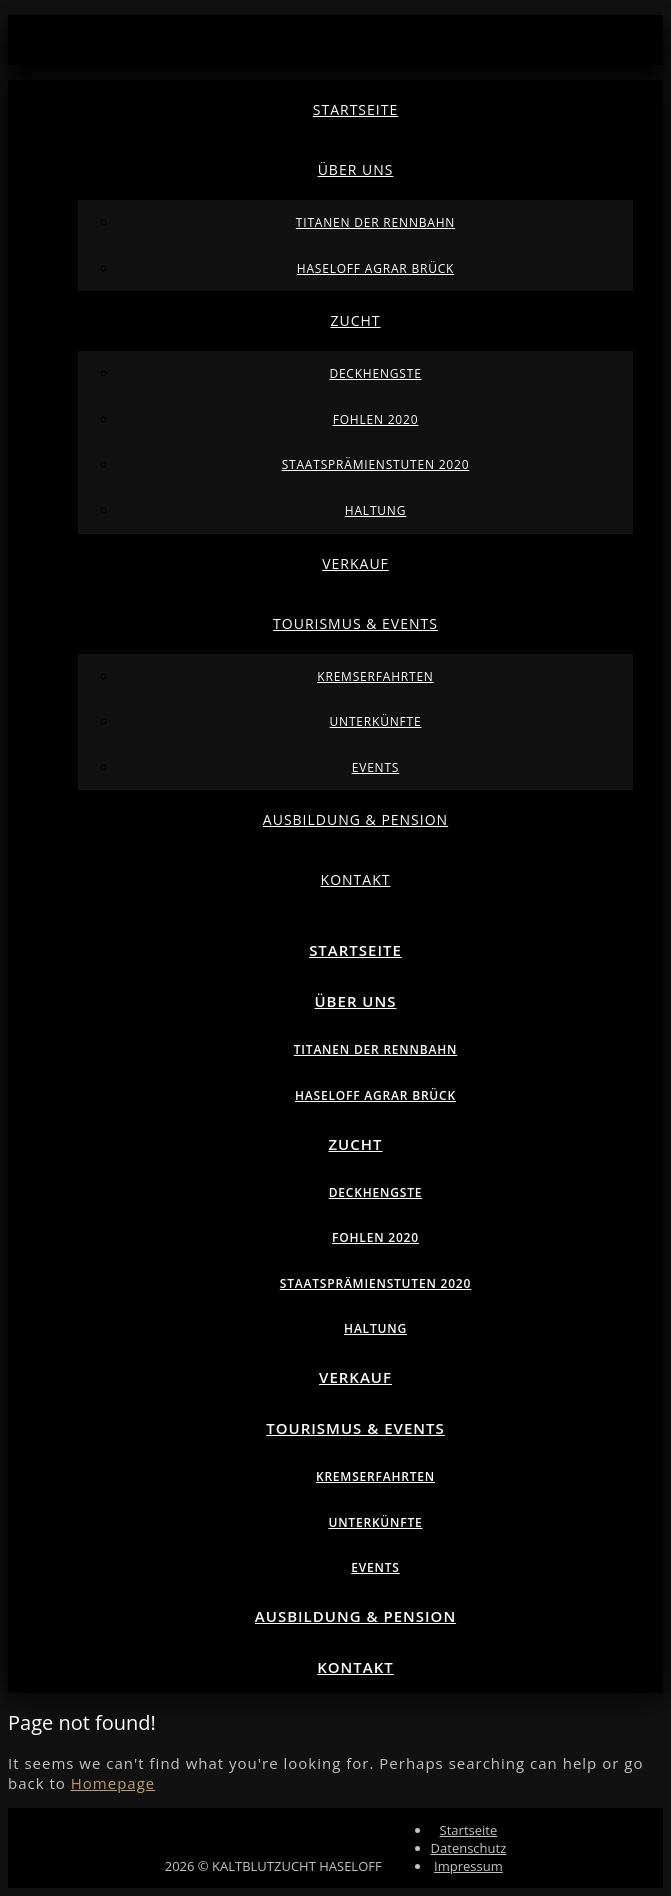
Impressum (468, 1866)
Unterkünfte (376, 721)
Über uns (356, 169)
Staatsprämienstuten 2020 (376, 464)
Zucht (355, 320)
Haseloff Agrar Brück (375, 268)
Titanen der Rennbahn (375, 222)
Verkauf (355, 563)
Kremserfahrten (375, 676)
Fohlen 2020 (376, 419)
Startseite (355, 109)
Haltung (375, 510)
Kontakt (356, 879)
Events (376, 767)
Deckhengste (375, 373)
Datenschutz (469, 1848)
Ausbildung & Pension (355, 819)
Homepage (113, 1783)
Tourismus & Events (355, 623)
